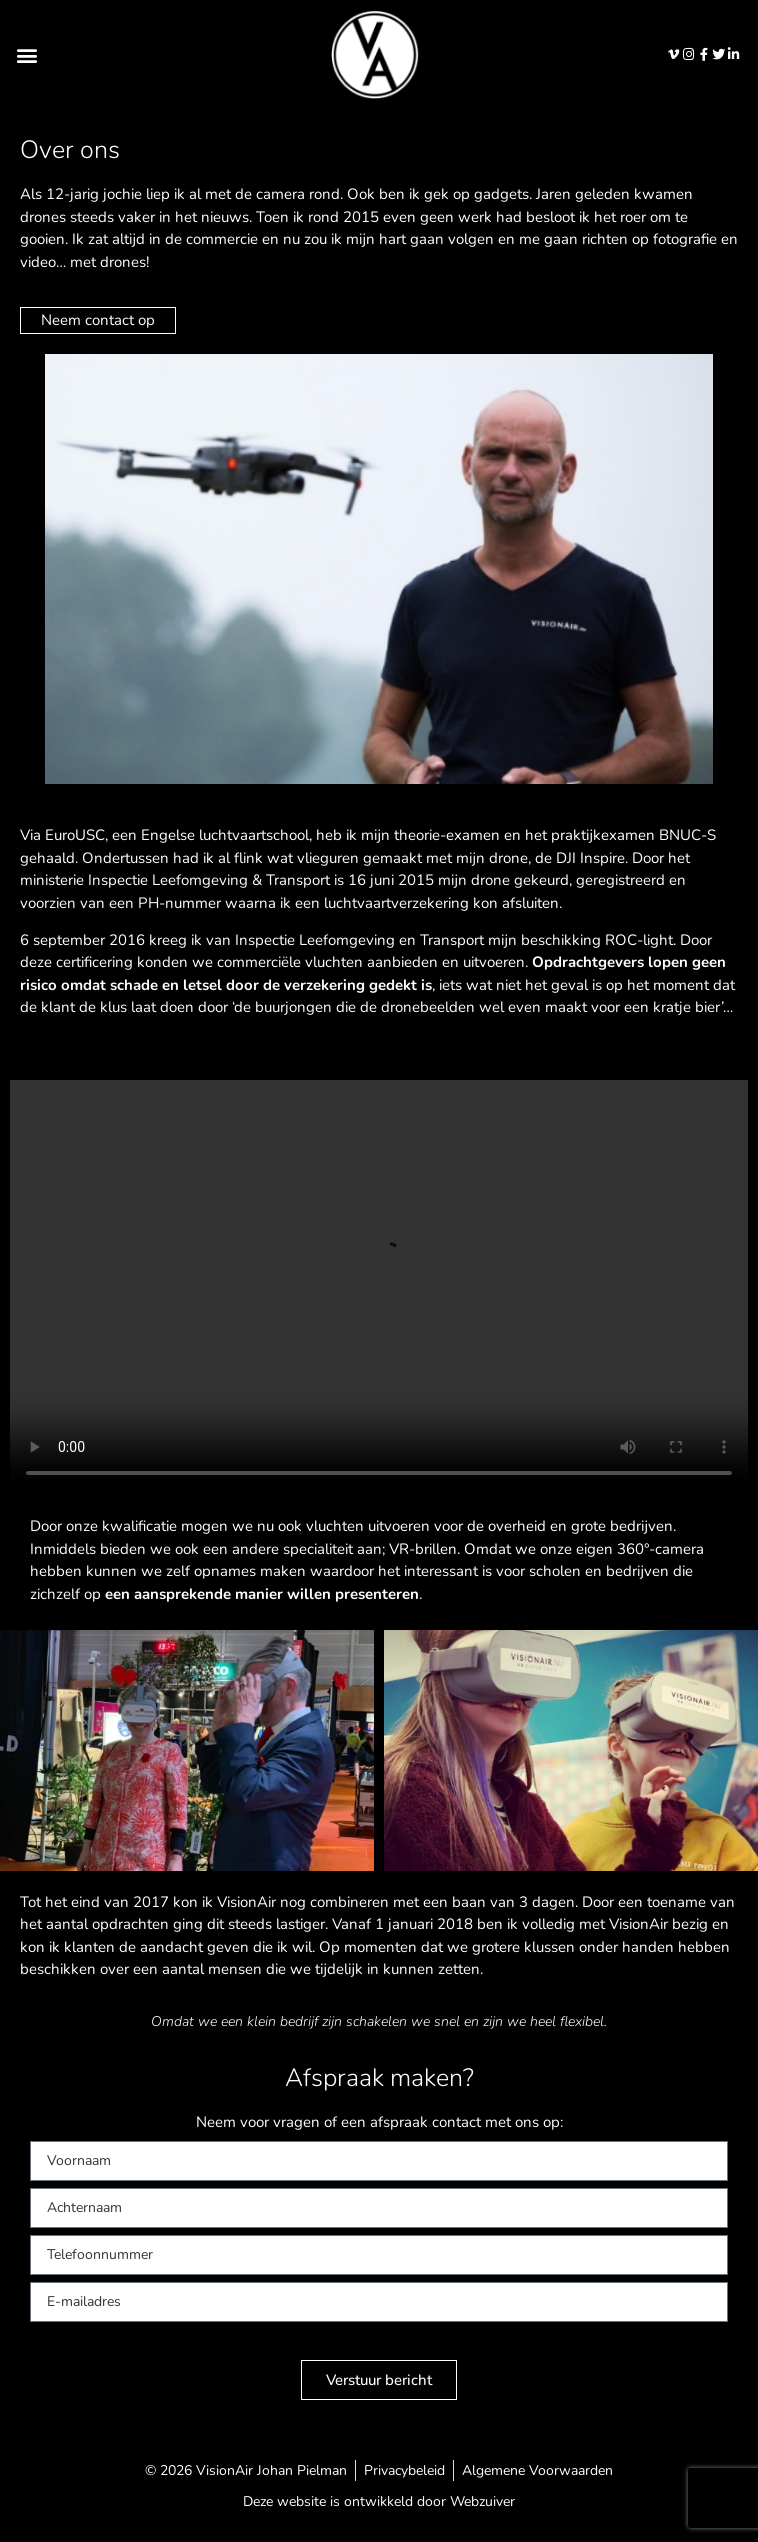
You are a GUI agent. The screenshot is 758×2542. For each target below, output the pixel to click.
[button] (26, 54)
